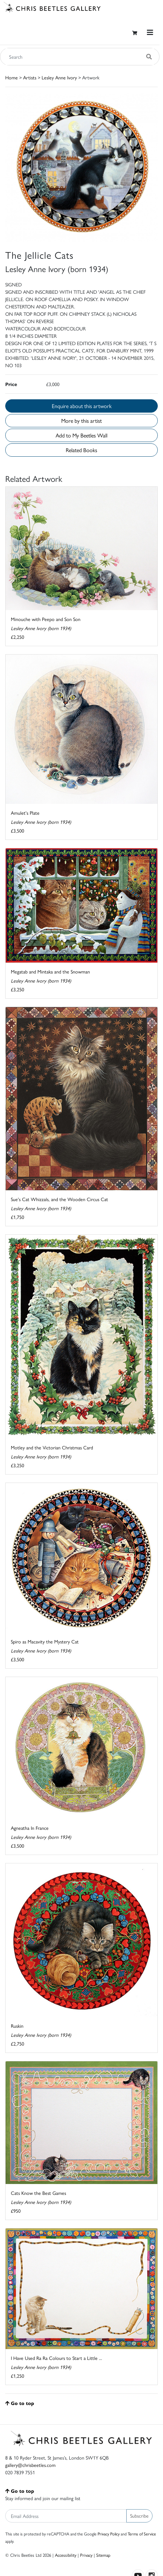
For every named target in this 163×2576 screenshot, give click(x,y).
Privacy (86, 2555)
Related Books (81, 450)
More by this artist (81, 420)
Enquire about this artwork (82, 406)
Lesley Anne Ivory (59, 77)
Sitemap (103, 2555)
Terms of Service (142, 2534)
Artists (29, 77)
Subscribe (139, 2515)
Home (11, 77)
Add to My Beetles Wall (81, 435)
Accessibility (65, 2555)
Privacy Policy (109, 2534)
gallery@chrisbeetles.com (30, 2464)
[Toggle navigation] (150, 32)
